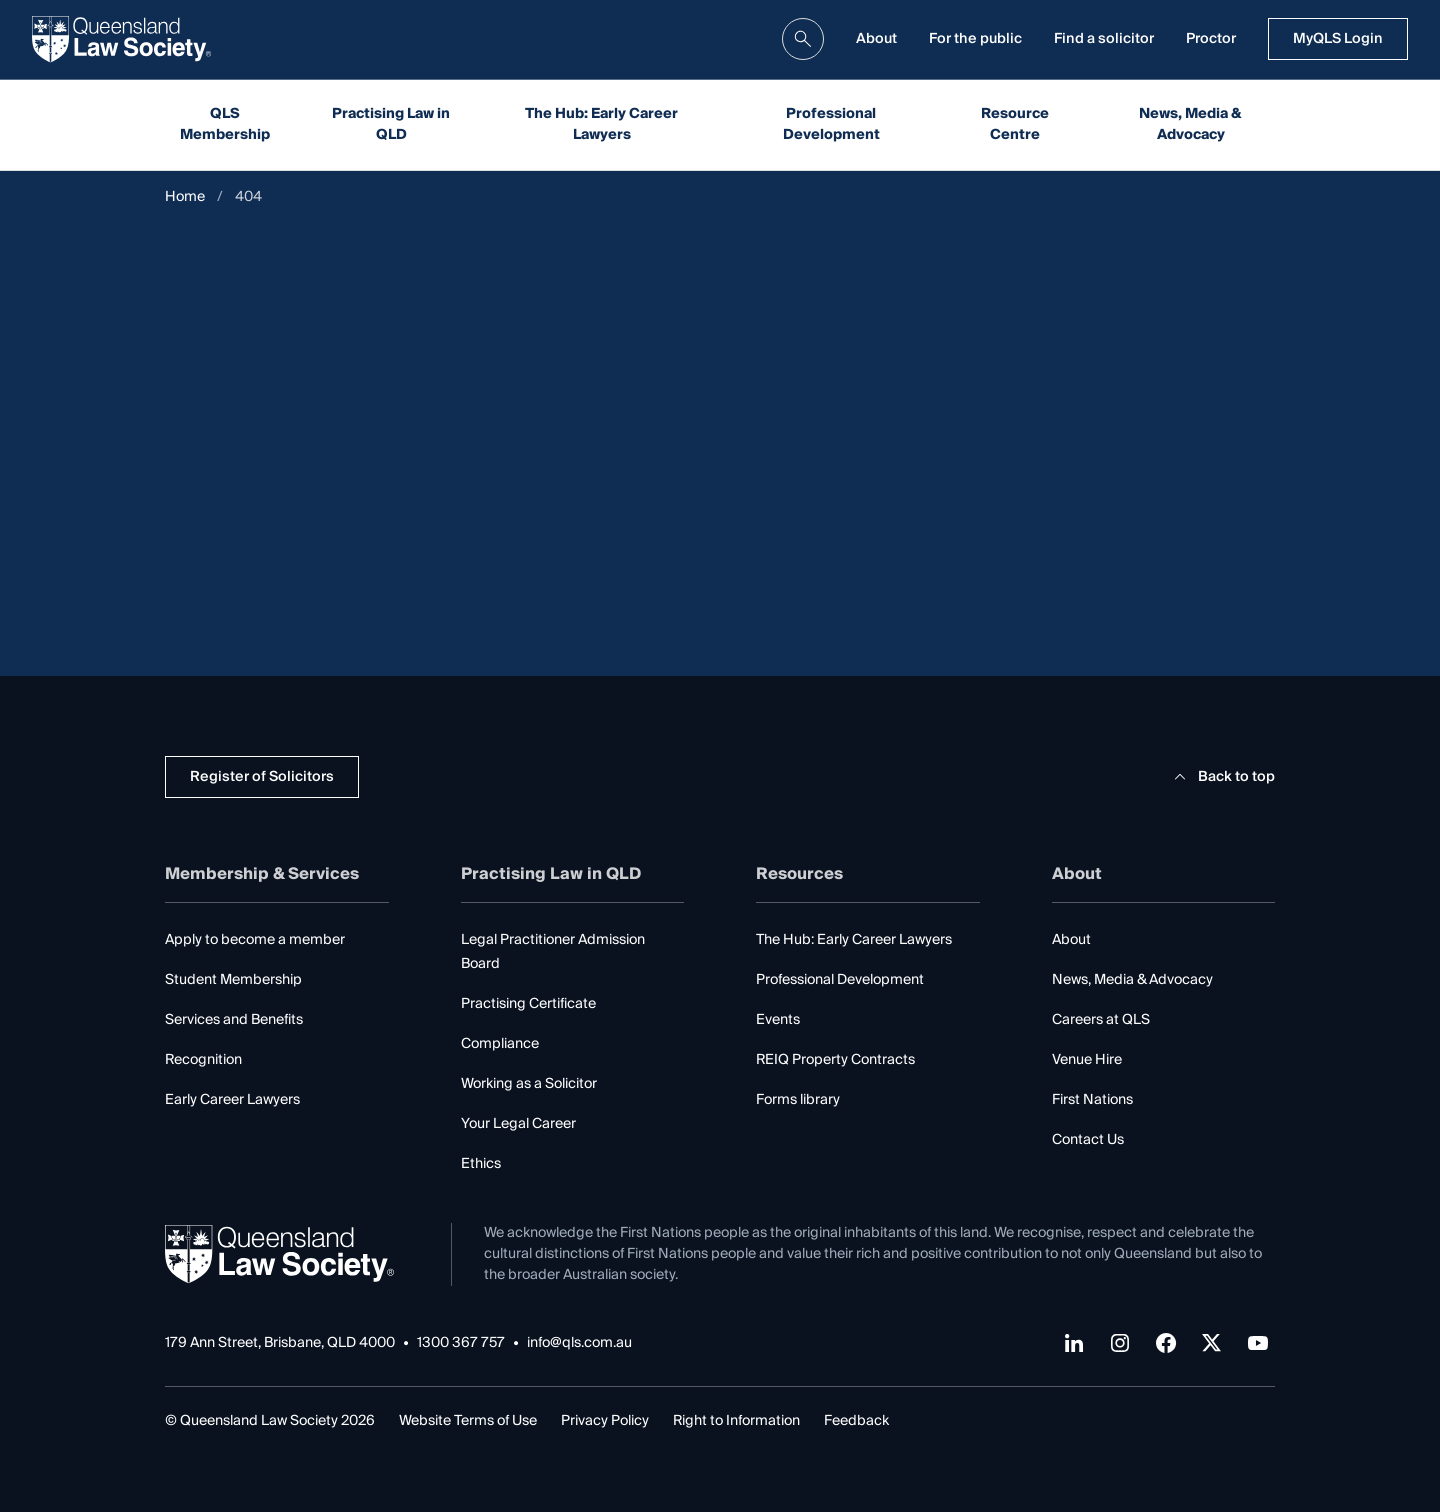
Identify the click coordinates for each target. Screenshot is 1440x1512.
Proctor (1211, 39)
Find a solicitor (1104, 39)
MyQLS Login (1338, 39)
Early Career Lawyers (232, 1100)
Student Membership (233, 980)
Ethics (481, 1164)
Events (778, 1020)
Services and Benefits (234, 1020)
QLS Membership (225, 124)
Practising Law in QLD (391, 124)
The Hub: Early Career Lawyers (601, 124)
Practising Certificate (528, 1004)
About (876, 39)
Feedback (856, 1421)
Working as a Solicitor (529, 1084)
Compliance (500, 1044)
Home (185, 197)
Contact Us (1088, 1140)
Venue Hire (1087, 1060)
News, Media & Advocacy (1190, 124)
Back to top (1221, 777)
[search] (803, 39)
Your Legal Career (518, 1124)
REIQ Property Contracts (835, 1060)
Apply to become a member (255, 940)
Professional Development (831, 124)
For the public (975, 39)
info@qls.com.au (579, 1343)
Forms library (798, 1100)
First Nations (1092, 1100)
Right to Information (736, 1421)
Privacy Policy (605, 1421)
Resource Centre (1015, 124)
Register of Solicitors (262, 777)
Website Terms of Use (468, 1421)
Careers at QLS (1101, 1020)
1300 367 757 (461, 1343)
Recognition (203, 1060)
